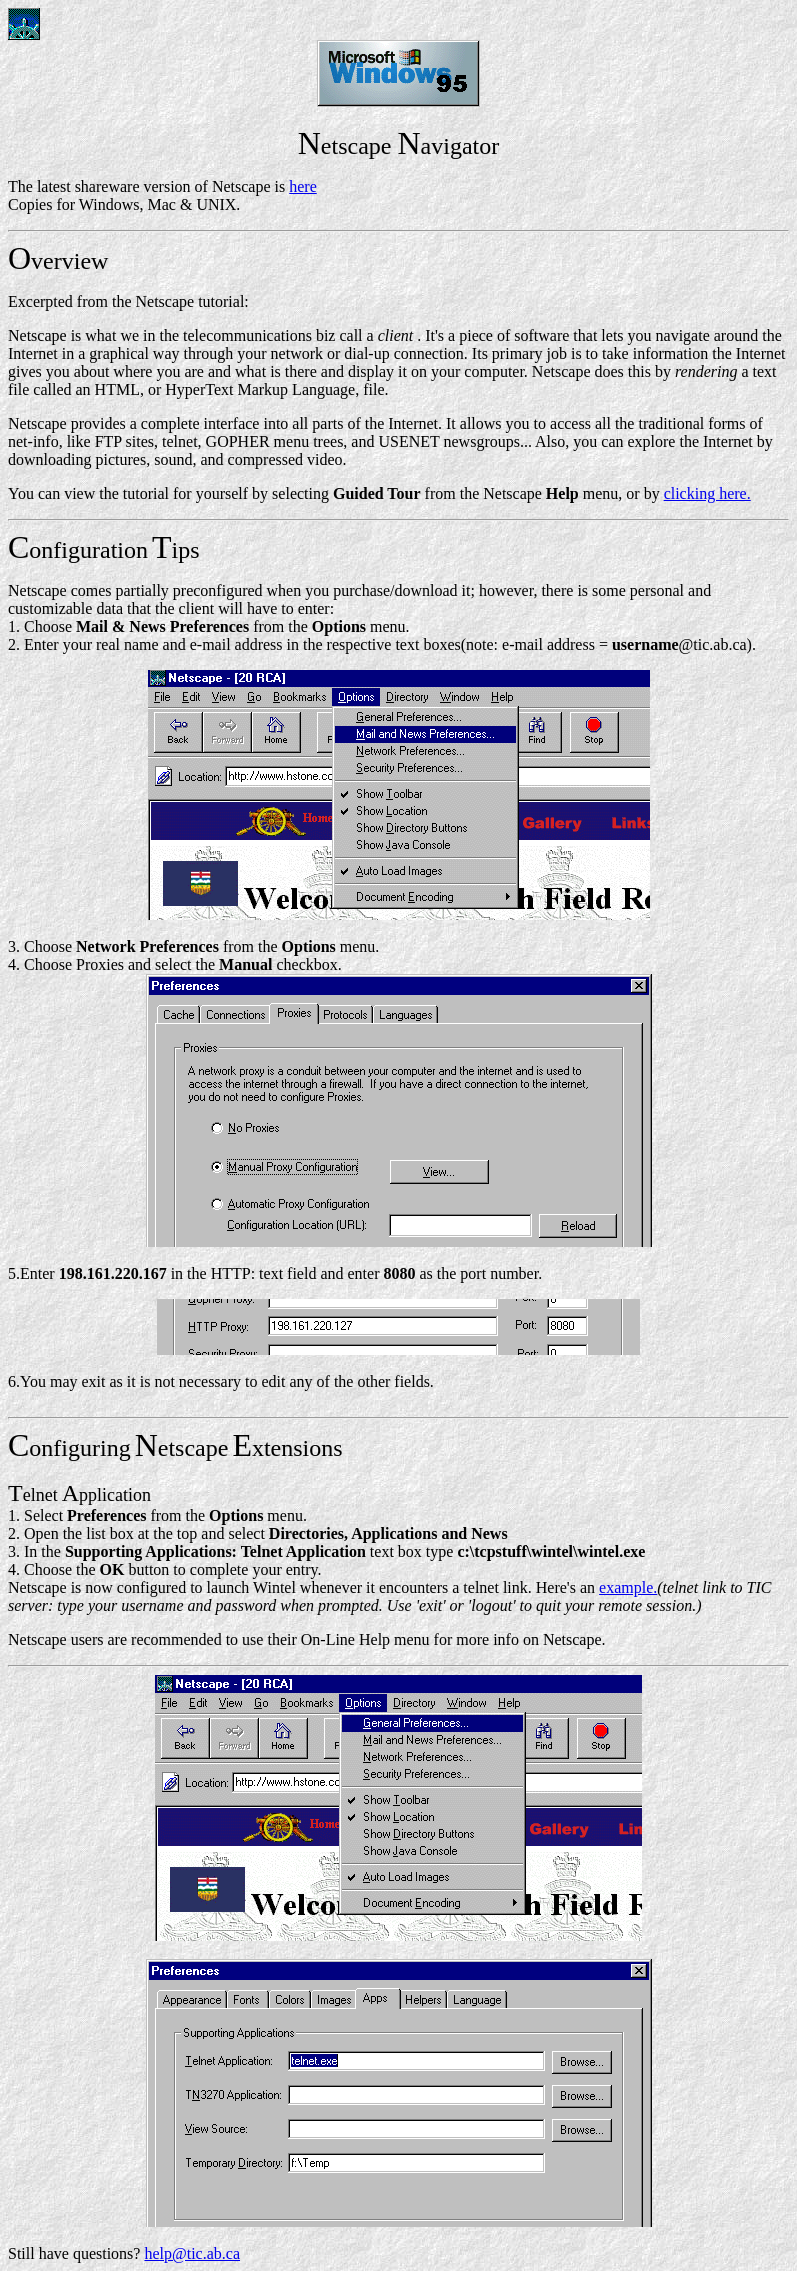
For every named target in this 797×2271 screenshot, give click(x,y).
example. (628, 1587)
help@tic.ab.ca (192, 2253)
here (303, 186)
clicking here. (707, 493)
